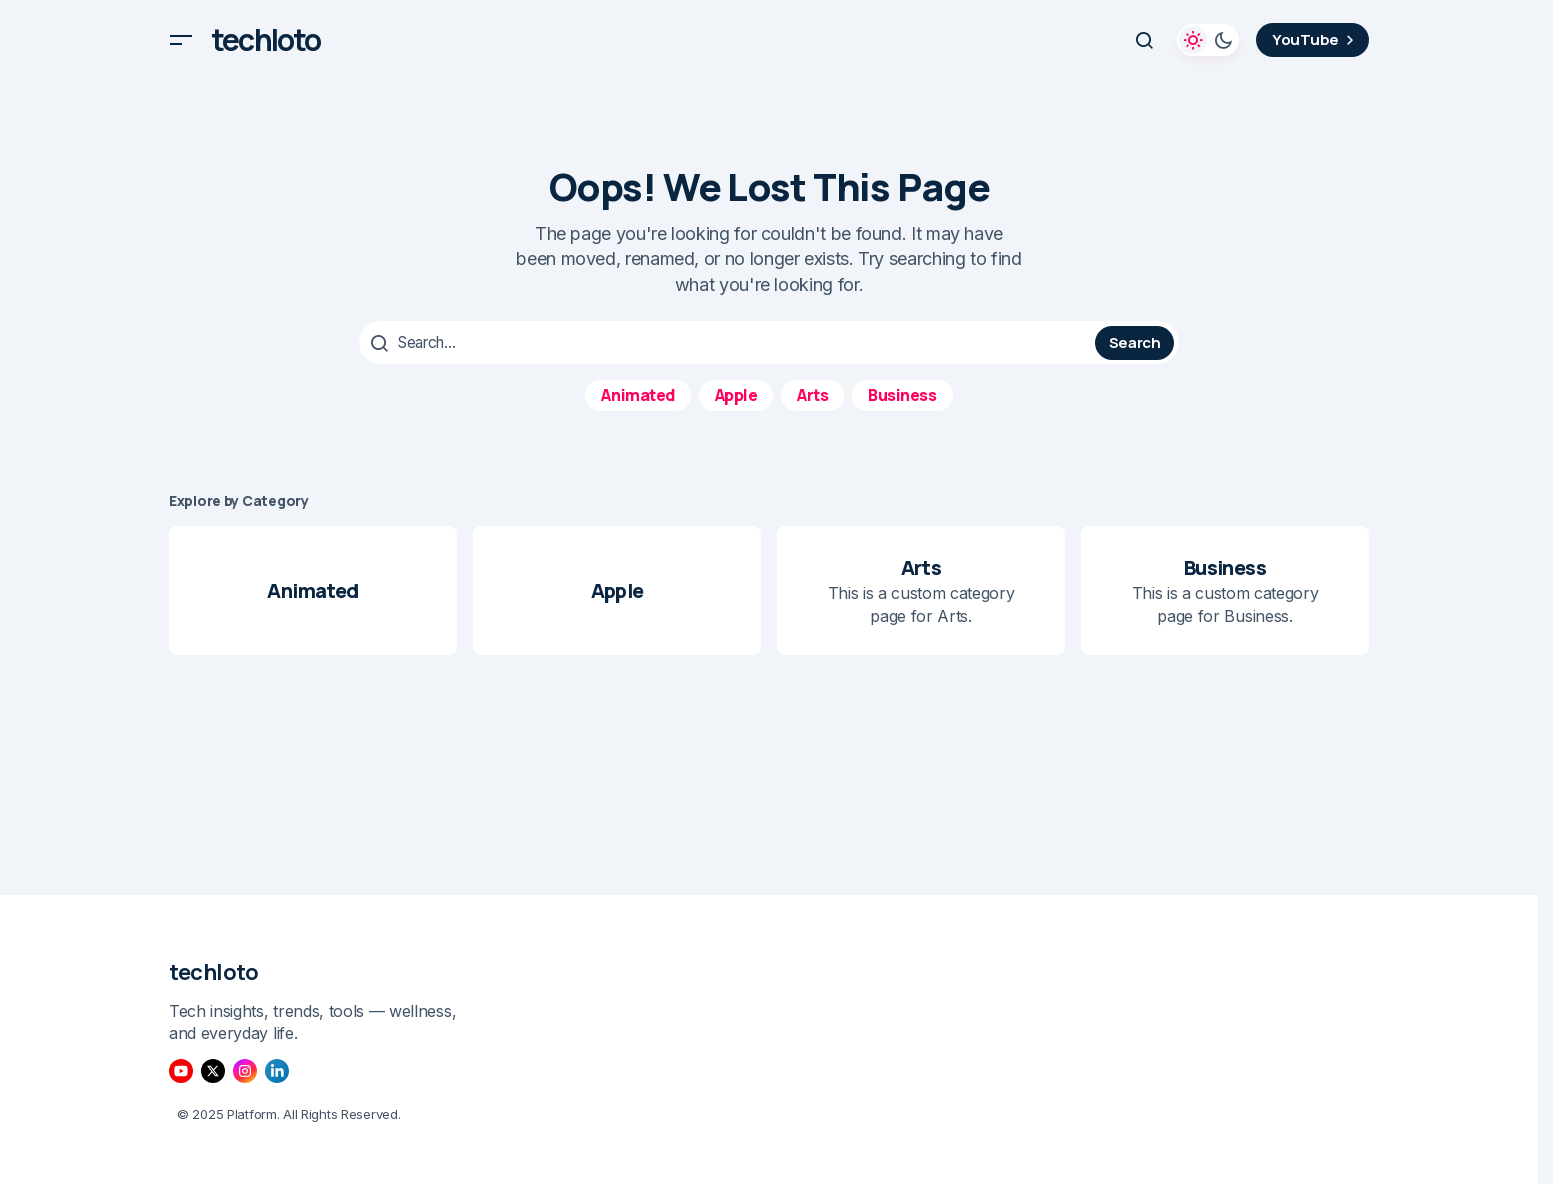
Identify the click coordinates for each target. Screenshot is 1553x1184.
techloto (266, 40)
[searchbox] (729, 342)
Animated (637, 393)
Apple (736, 393)
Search (1135, 341)
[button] (181, 40)
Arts (812, 393)
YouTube (1315, 39)
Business (902, 393)
